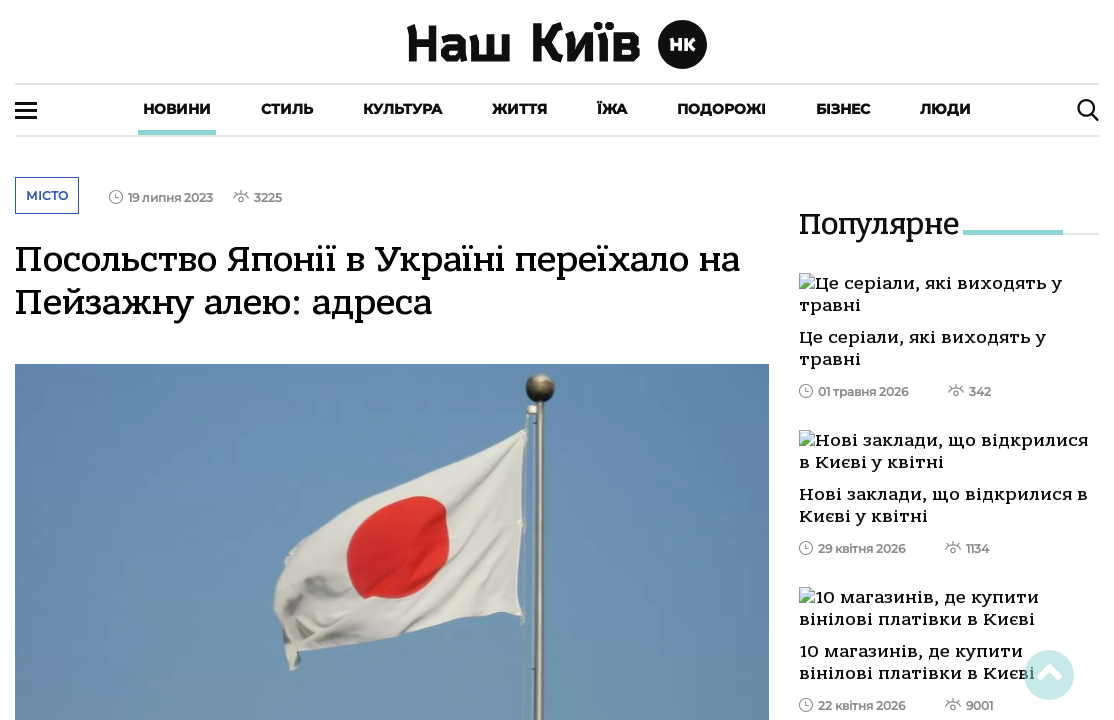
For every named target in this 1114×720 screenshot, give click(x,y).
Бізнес (843, 109)
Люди (945, 109)
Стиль (287, 109)
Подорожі (721, 109)
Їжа (612, 109)
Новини (177, 109)
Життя (519, 109)
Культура (402, 109)
